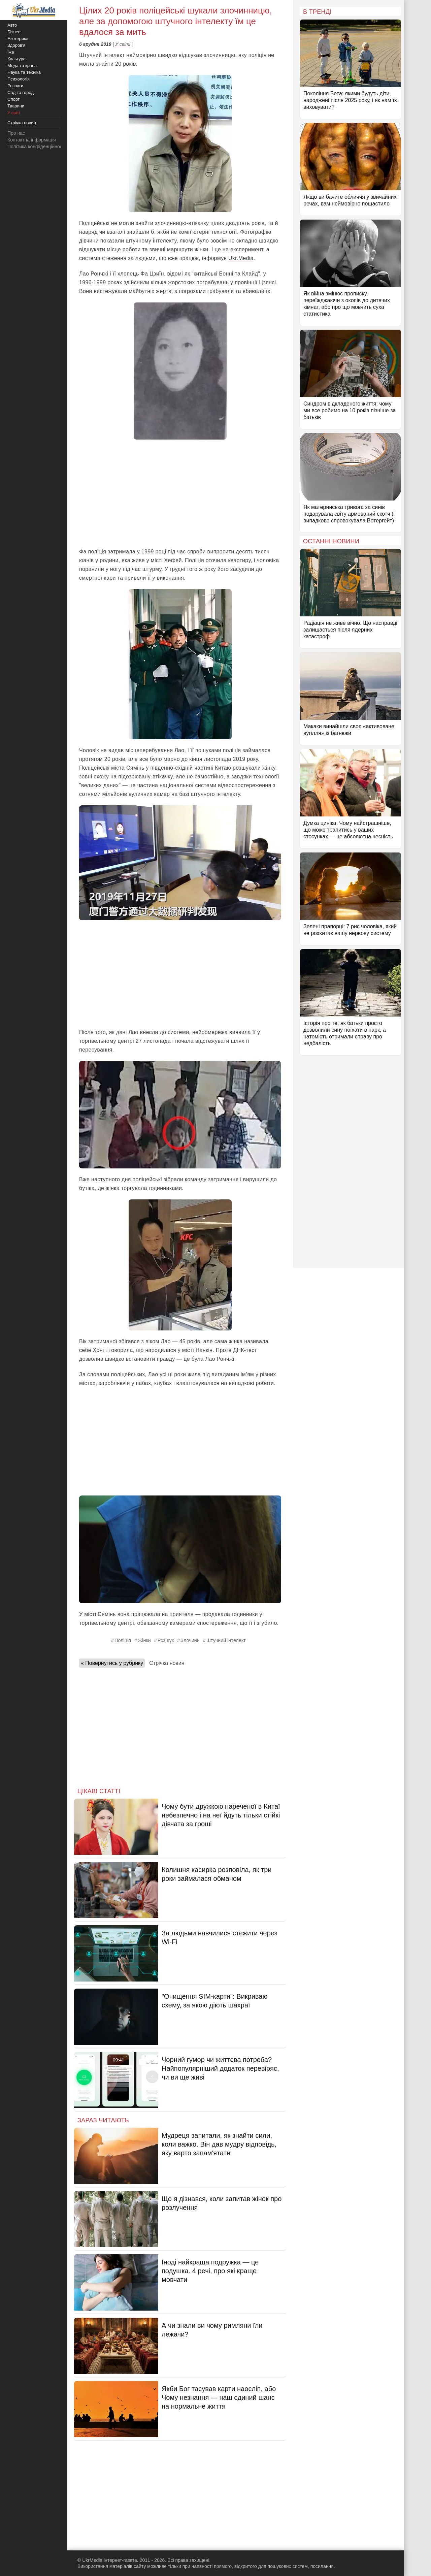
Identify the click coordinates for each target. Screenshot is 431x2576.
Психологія (18, 79)
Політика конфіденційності (36, 146)
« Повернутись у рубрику (112, 1663)
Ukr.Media (241, 258)
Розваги (15, 85)
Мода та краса (22, 65)
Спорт (13, 99)
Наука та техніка (24, 72)
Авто (12, 25)
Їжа (10, 52)
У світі (122, 44)
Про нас (16, 133)
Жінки (144, 1640)
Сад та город (20, 92)
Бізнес (13, 31)
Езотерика (17, 38)
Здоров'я (16, 45)
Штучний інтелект (226, 1640)
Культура (16, 58)
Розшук (166, 1640)
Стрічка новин (166, 1663)
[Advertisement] (180, 493)
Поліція (122, 1640)
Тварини (15, 105)
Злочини (189, 1640)
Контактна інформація (31, 139)
